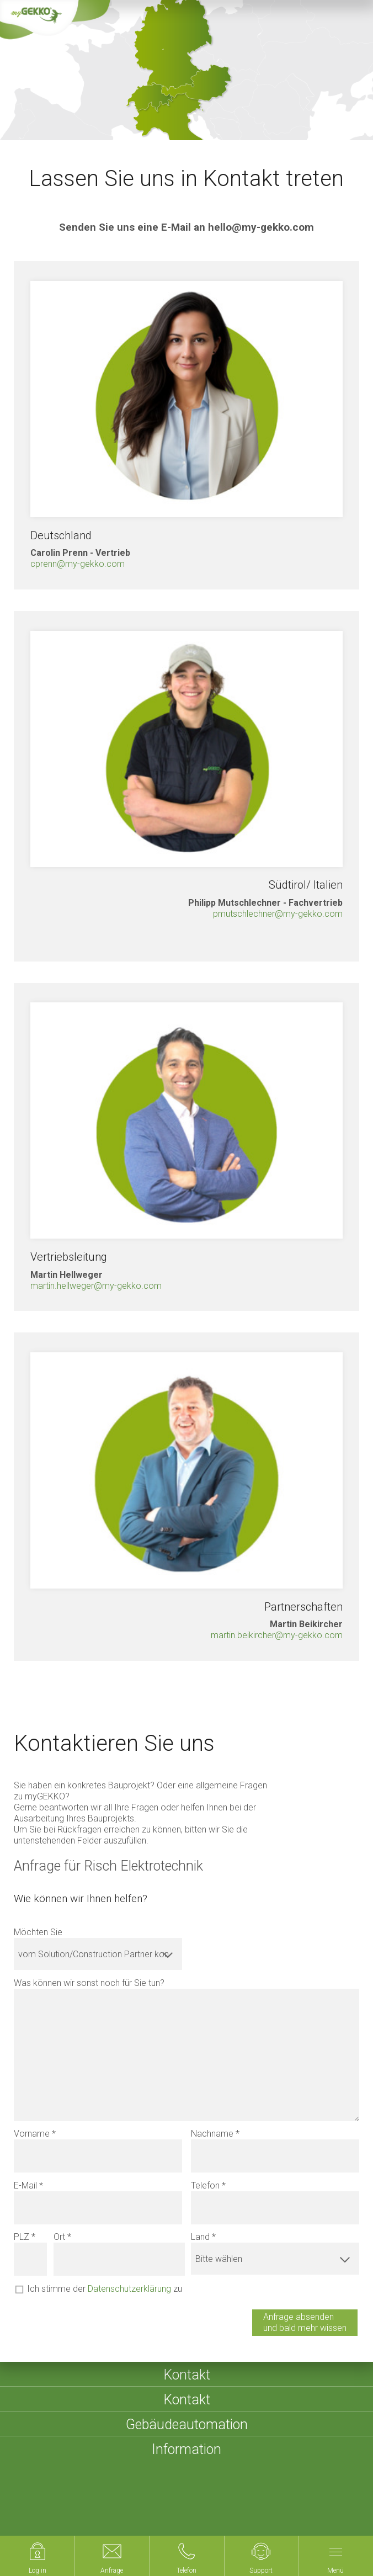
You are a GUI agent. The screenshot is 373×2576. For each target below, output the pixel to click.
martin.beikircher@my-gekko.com (277, 1635)
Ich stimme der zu (104, 2288)
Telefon (205, 2185)
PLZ (21, 2237)
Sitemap (198, 2505)
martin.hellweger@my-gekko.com (96, 1286)
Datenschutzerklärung (129, 2288)
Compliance (91, 2519)
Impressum (148, 2505)
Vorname (32, 2133)
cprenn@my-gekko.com (77, 564)
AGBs (236, 2505)
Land (200, 2237)
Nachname (212, 2133)
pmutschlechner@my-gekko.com (278, 914)
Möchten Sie (38, 1932)
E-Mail (25, 2185)
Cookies (41, 2519)
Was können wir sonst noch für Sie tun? (89, 1983)
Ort (59, 2237)
